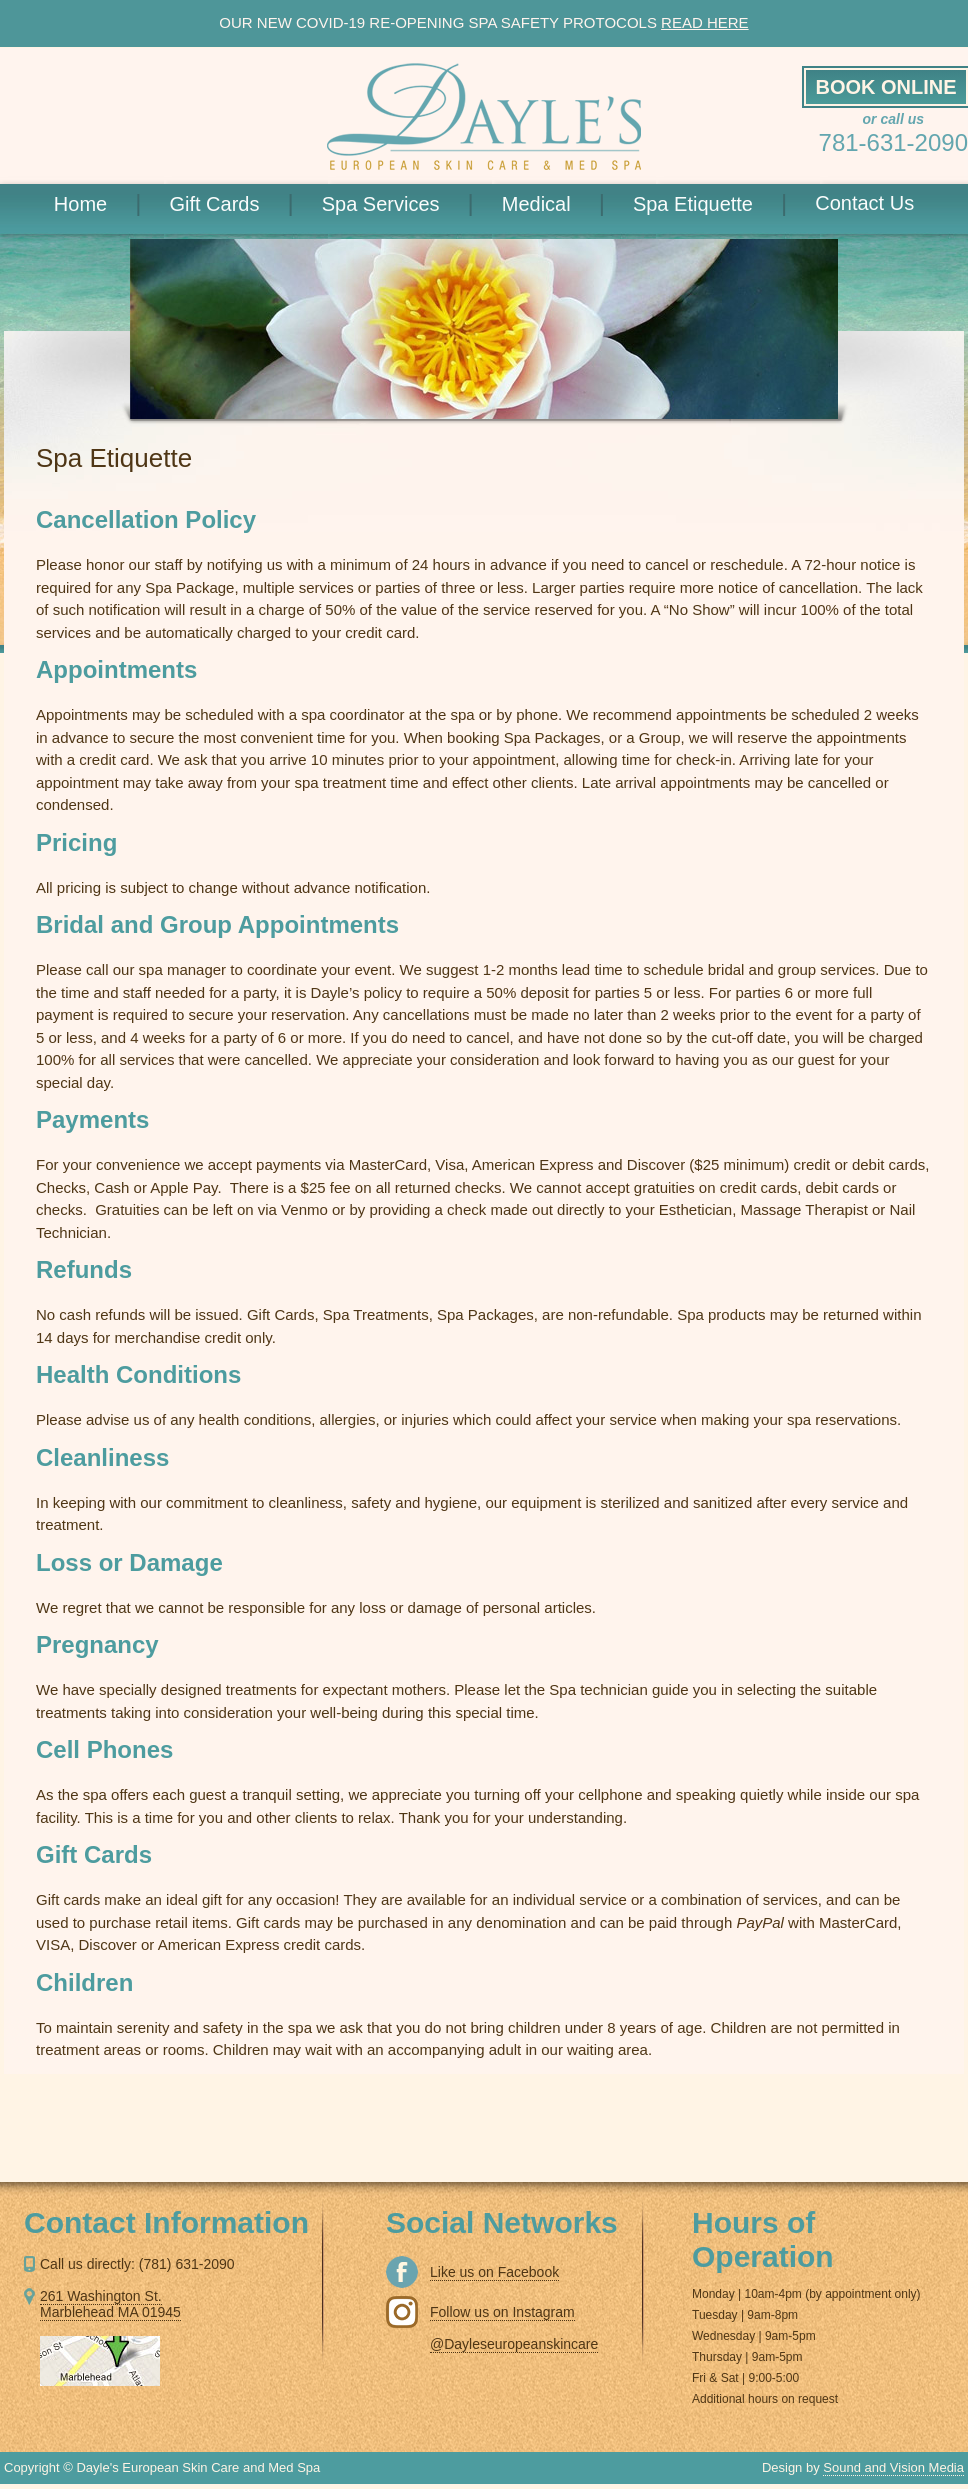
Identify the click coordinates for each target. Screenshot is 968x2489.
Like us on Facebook (494, 2272)
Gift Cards (245, 202)
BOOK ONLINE (885, 87)
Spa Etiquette (724, 202)
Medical (567, 202)
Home (112, 202)
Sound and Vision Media (893, 2467)
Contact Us (864, 203)
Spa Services (412, 202)
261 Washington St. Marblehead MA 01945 (110, 2304)
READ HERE (705, 22)
